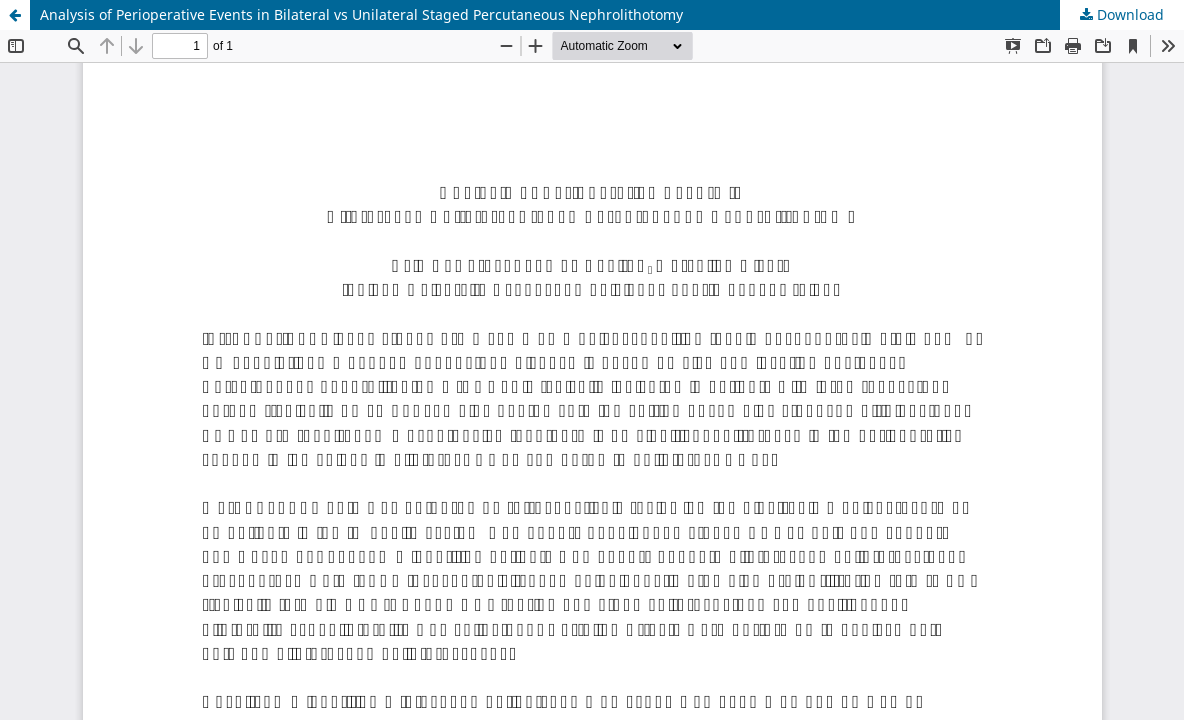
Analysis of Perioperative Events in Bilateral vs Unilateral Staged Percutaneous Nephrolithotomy (361, 14)
